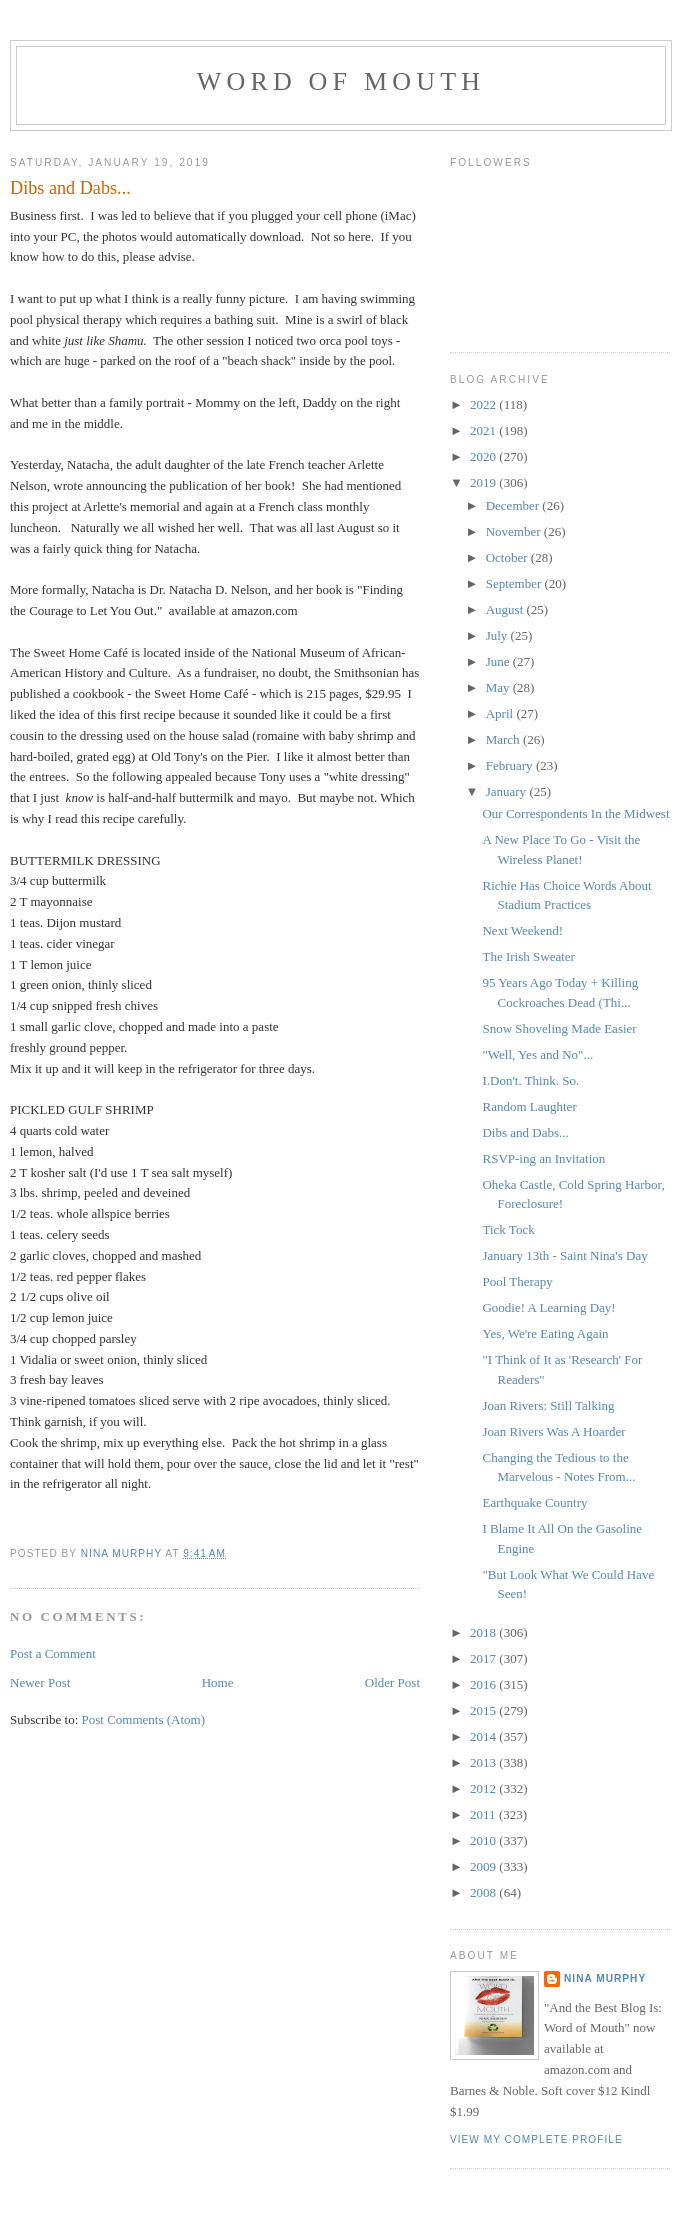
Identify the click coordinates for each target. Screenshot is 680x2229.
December (514, 505)
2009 (484, 1866)
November (515, 531)
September (515, 583)
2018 (484, 1632)
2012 (484, 1788)
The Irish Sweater (528, 956)
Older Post (392, 1682)
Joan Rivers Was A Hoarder (553, 1431)
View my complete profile (536, 2139)
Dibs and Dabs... (525, 1132)
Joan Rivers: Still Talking (548, 1405)
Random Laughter (529, 1106)
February (511, 765)
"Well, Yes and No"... (537, 1054)
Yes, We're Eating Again (545, 1333)
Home (218, 1682)
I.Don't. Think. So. (530, 1080)
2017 (484, 1658)
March (504, 739)
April (501, 713)
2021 (484, 430)
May (499, 687)
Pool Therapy (517, 1281)
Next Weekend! (522, 930)
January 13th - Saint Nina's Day (564, 1255)
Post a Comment (53, 1653)
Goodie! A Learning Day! (548, 1307)
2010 (484, 1840)
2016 (484, 1684)
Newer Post (40, 1682)
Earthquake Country (534, 1502)
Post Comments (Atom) (144, 1719)
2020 (484, 456)
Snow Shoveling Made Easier (559, 1028)
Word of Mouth (341, 81)
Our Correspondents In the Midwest (575, 813)
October (508, 557)
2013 (484, 1762)
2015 (484, 1710)
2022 (484, 404)
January (508, 791)
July (498, 635)
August (506, 609)
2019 (484, 482)
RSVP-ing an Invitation (543, 1158)
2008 (484, 1892)
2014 (484, 1736)
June (499, 661)
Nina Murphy (605, 1978)
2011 (484, 1814)
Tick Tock (508, 1229)
